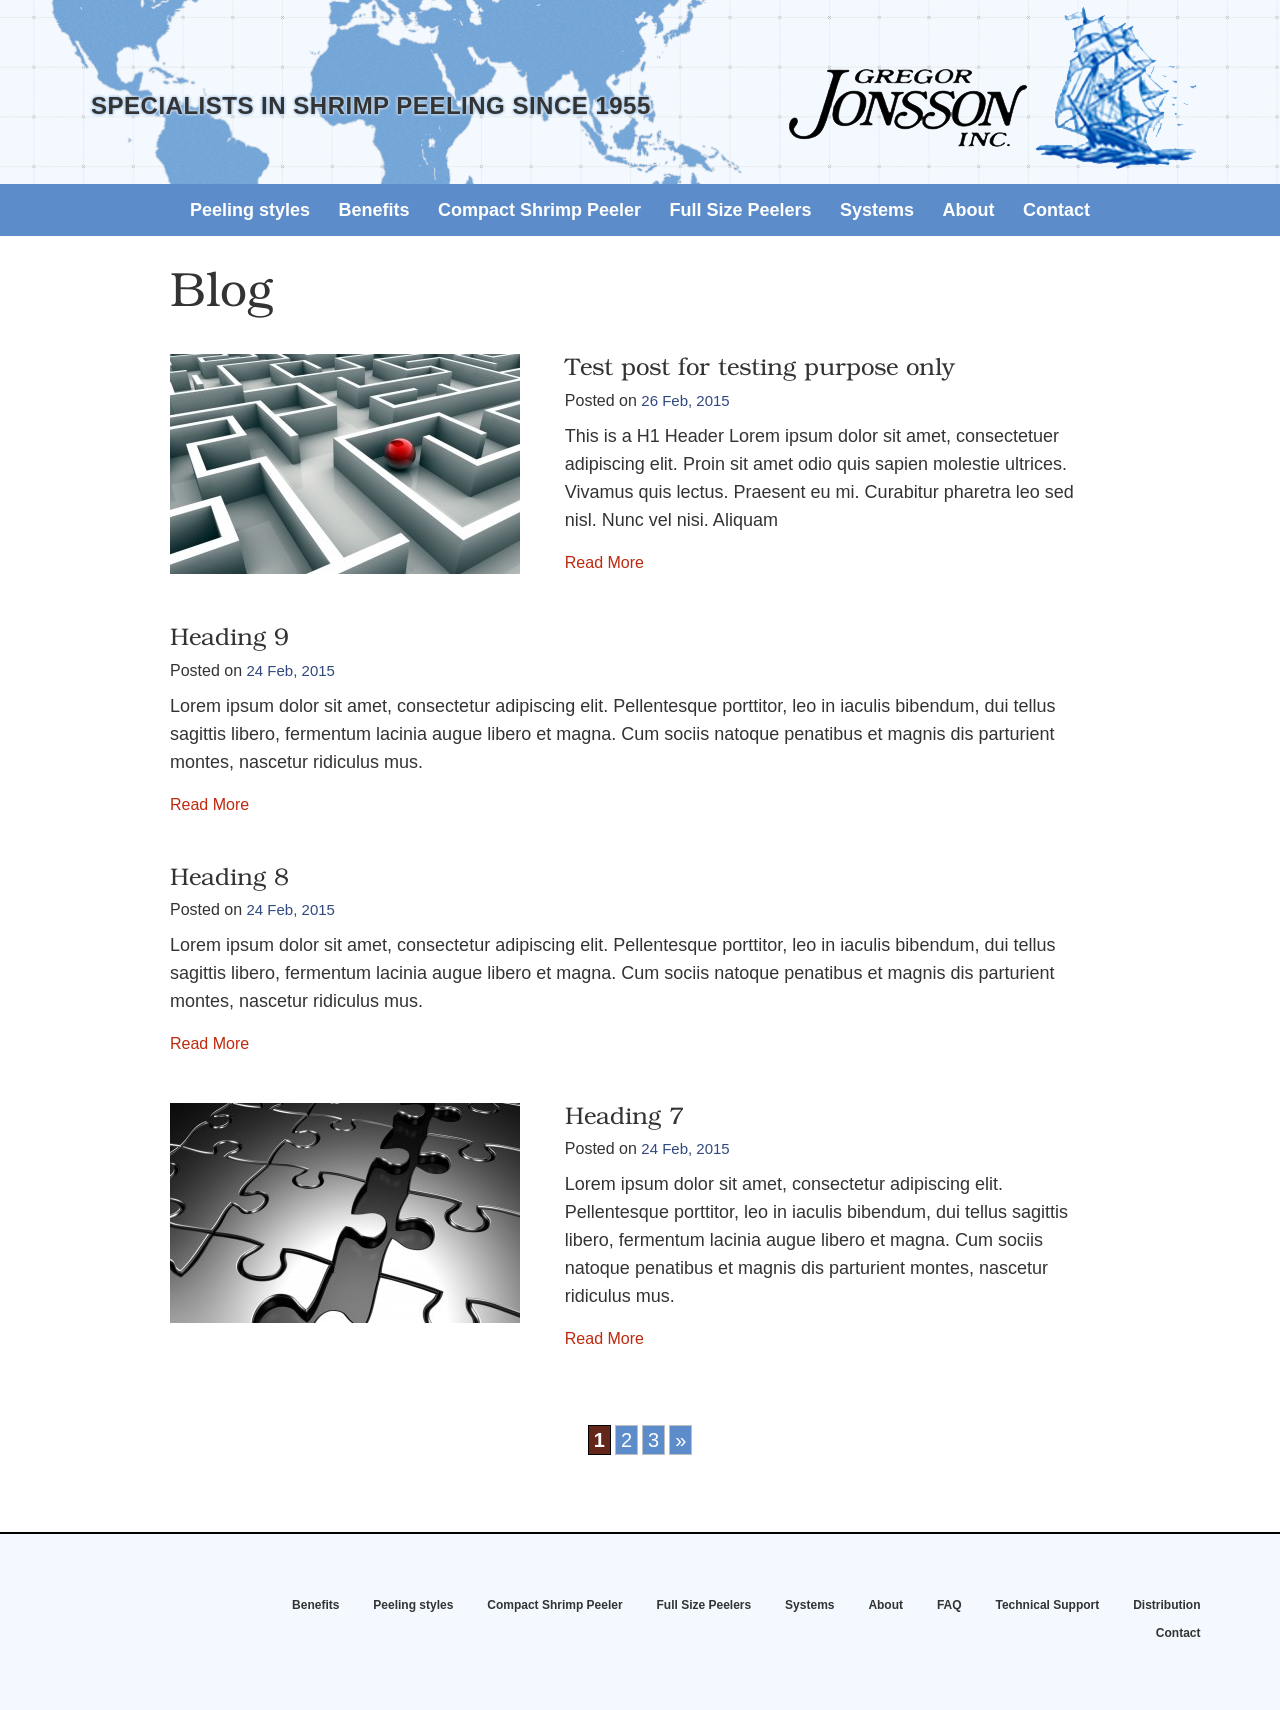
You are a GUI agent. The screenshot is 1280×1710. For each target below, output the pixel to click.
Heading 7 (624, 1118)
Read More (604, 562)
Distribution (1166, 1605)
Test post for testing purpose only (760, 369)
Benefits (374, 210)
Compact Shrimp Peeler (539, 210)
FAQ (949, 1605)
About (969, 210)
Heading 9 (229, 639)
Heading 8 (229, 879)
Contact (1056, 210)
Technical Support (1047, 1605)
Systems (877, 210)
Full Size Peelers (741, 210)
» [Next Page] (680, 1440)
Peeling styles (250, 210)
